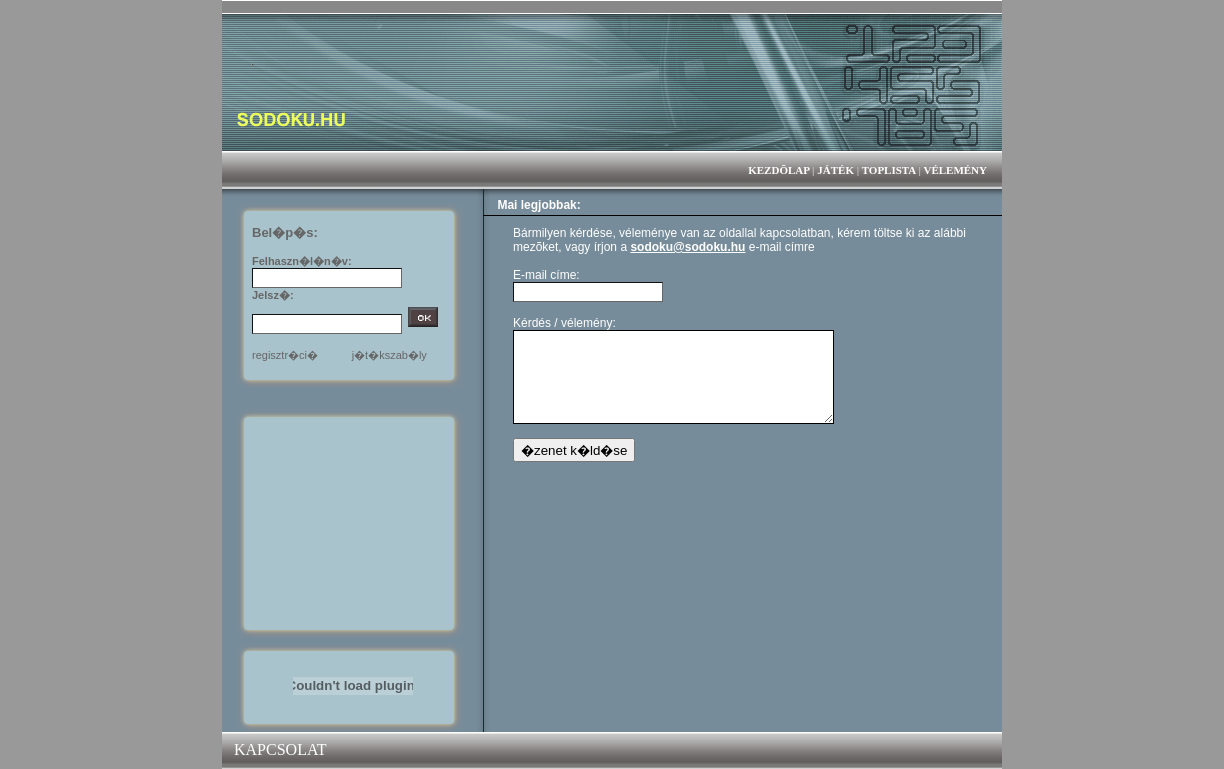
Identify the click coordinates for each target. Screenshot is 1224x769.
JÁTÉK (835, 170)
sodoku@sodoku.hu (687, 247)
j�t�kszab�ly (389, 355)
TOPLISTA (889, 170)
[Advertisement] (353, 522)
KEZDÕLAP (778, 170)
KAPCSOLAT (280, 749)
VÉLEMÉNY (955, 170)
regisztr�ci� (285, 355)
